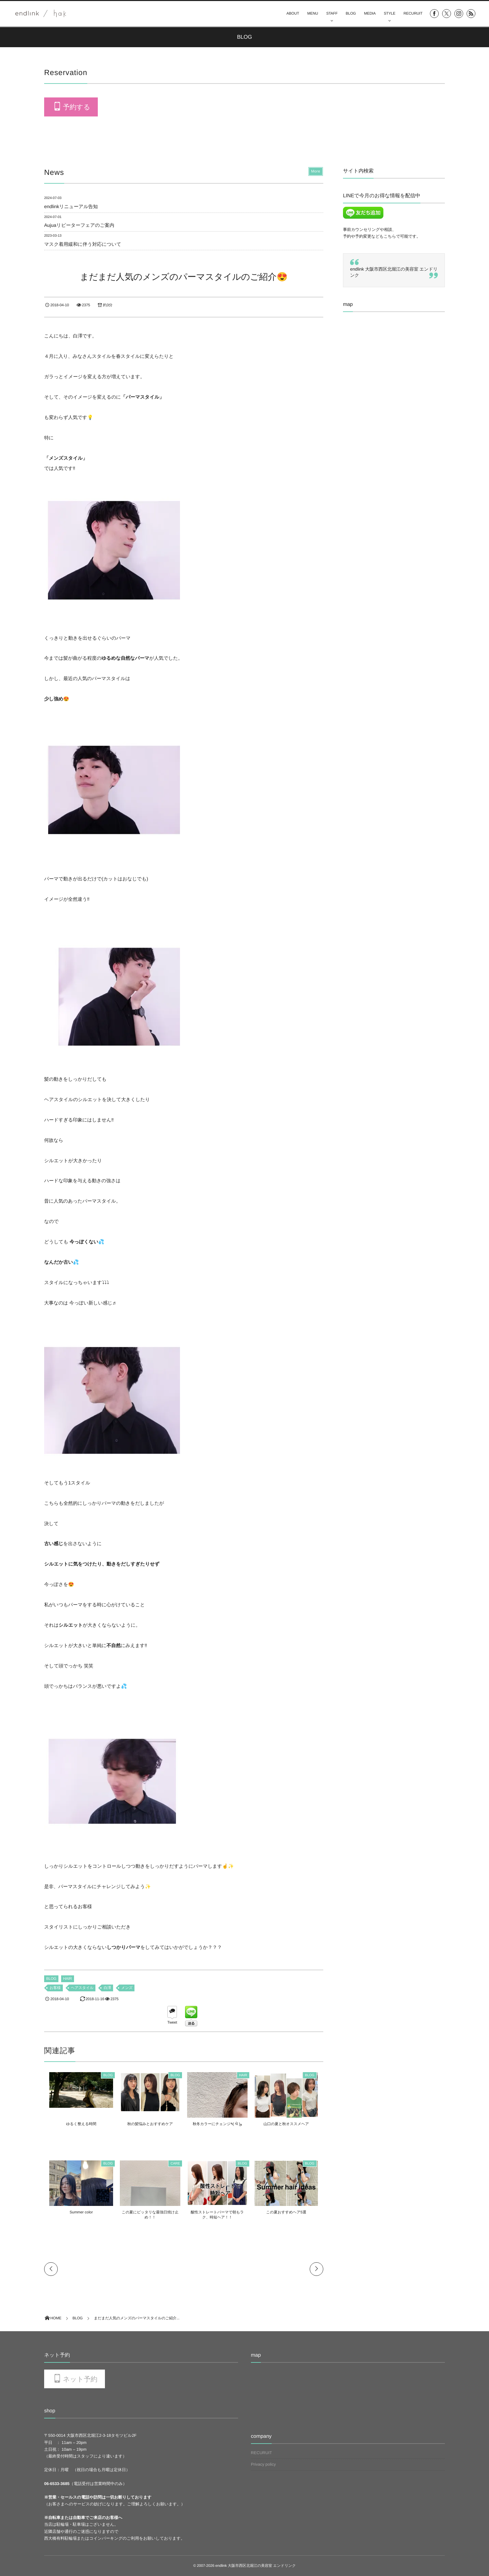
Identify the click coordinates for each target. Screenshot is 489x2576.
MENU (312, 14)
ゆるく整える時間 (77, 2124)
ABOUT (293, 14)
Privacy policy (263, 2464)
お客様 (55, 1988)
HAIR (67, 1979)
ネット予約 (80, 2379)
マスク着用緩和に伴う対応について (82, 244)
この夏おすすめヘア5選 (290, 2212)
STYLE (389, 14)
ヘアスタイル (82, 1988)
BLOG (351, 14)
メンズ (126, 1988)
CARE (175, 2164)
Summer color (77, 2212)
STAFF (332, 14)
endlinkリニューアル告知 (71, 206)
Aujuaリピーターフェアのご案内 (79, 225)
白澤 (107, 1988)
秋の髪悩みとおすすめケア (148, 2124)
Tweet (172, 2023)
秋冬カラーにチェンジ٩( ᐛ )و (218, 2124)
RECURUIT (412, 14)
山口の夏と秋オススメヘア (290, 2124)
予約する (76, 107)
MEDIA (370, 14)
